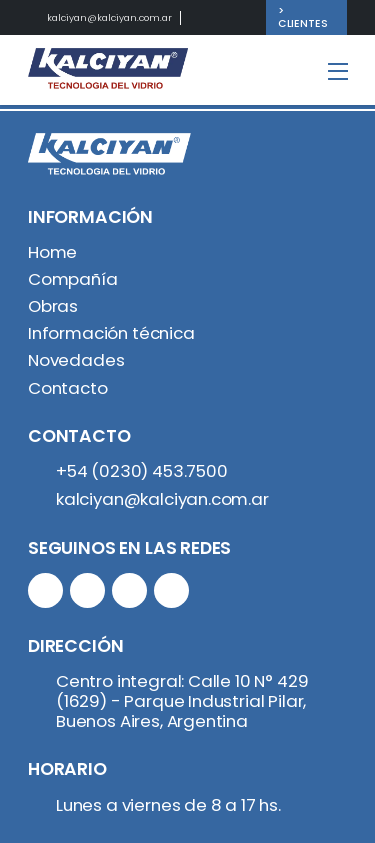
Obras (53, 306)
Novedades (76, 360)
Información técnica (111, 333)
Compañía (73, 279)
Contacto (68, 388)
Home (52, 252)
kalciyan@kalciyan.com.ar (109, 17)
